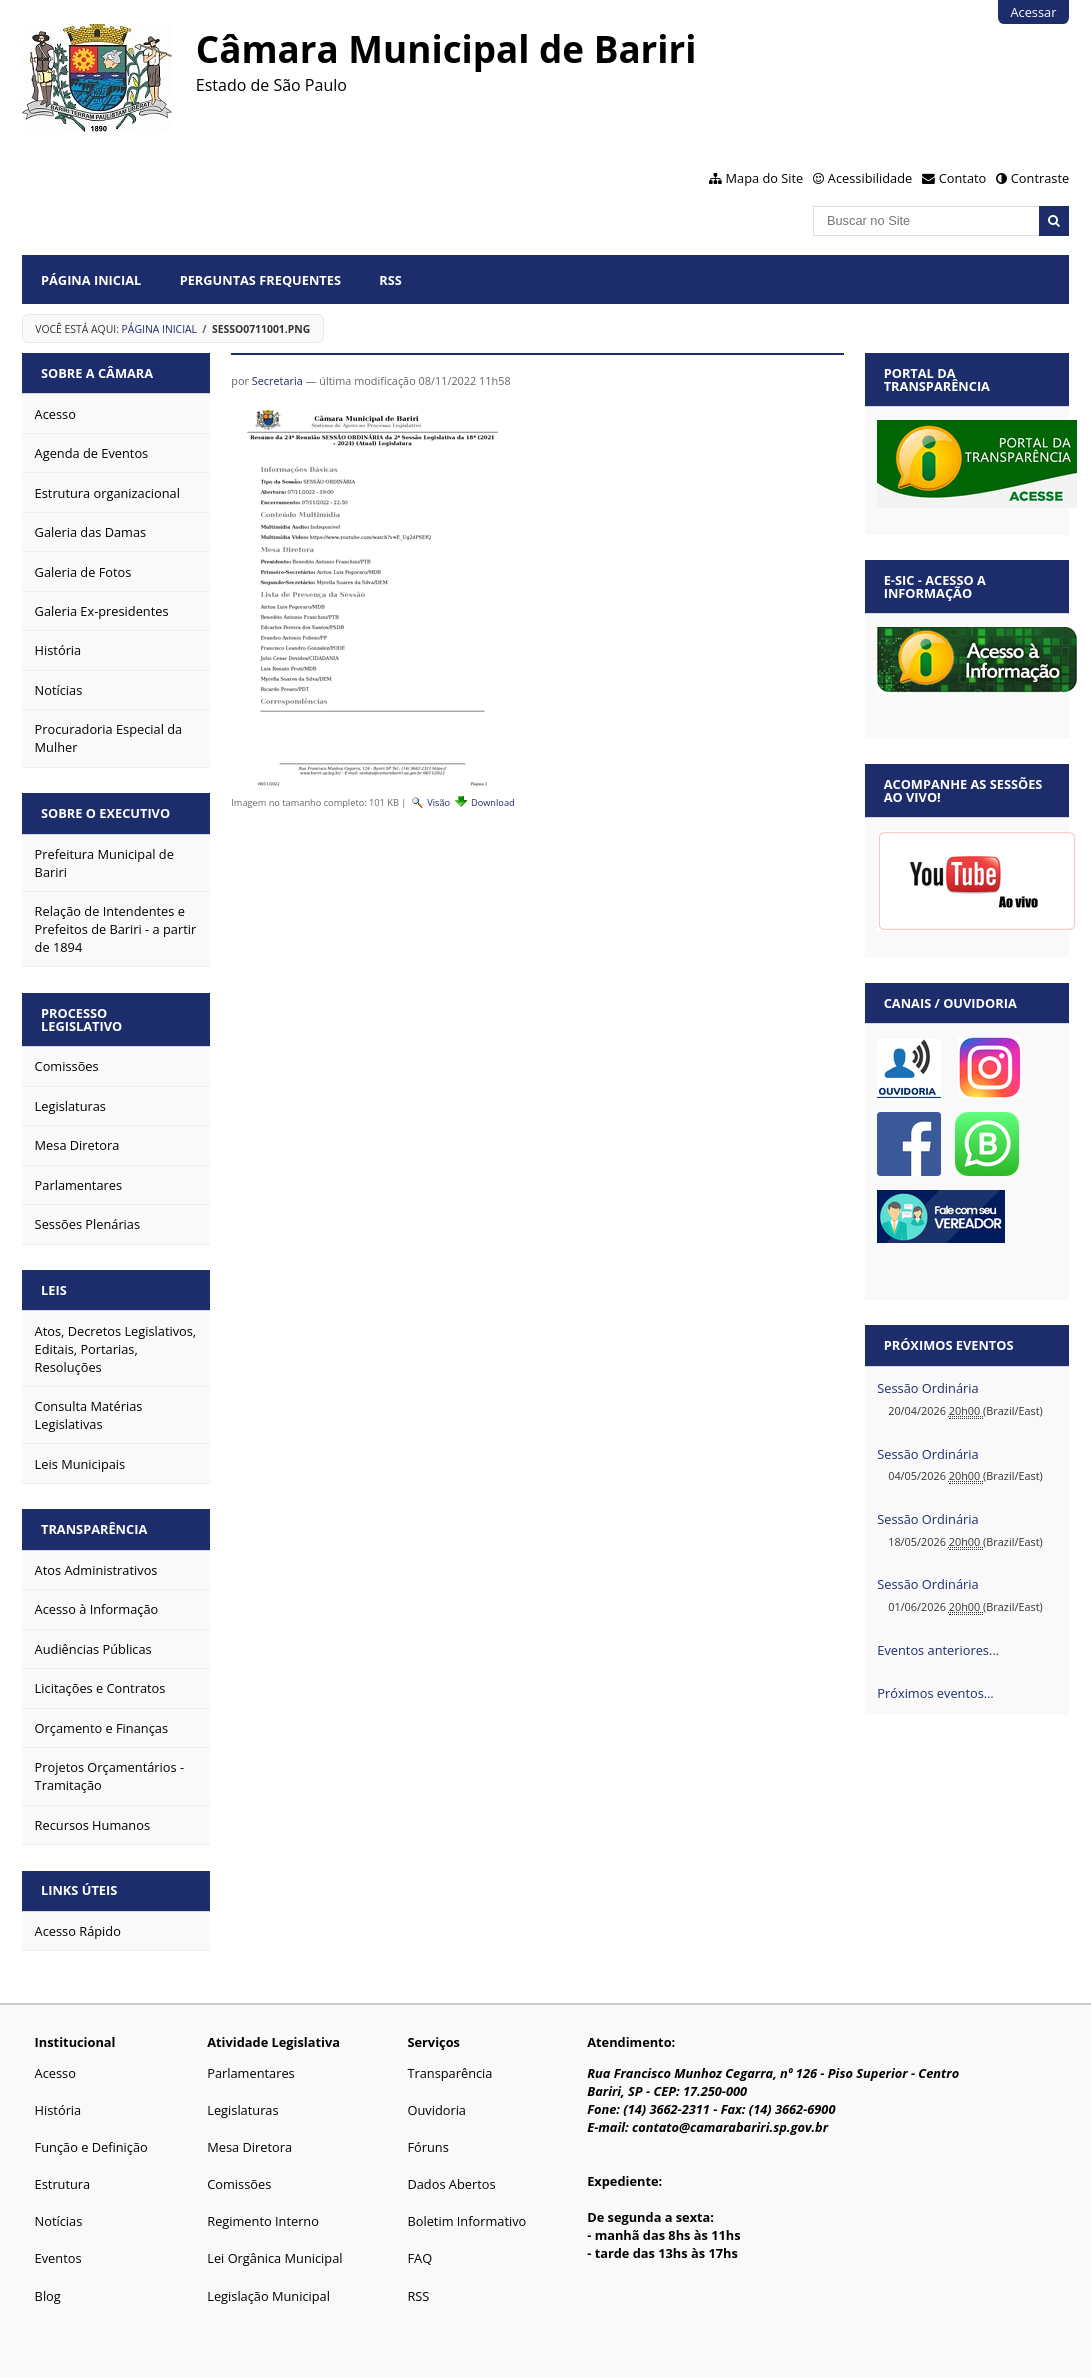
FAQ (419, 2258)
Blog (48, 2296)
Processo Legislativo (81, 1019)
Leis (54, 1290)
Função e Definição (91, 2147)
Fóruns (427, 2147)
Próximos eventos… (935, 1693)
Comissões (239, 2184)
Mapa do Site (765, 178)
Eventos (58, 2258)
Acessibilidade (870, 178)
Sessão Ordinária (927, 1388)
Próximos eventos (949, 1345)
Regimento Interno (263, 2221)
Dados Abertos (451, 2184)
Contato (963, 178)
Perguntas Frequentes (260, 280)
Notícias (59, 2221)
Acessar (1033, 12)
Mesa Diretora (249, 2147)
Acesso (55, 2073)
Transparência (94, 1529)
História (58, 2110)
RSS (390, 280)
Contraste (1040, 178)
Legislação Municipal (268, 2296)
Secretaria (277, 380)
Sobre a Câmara (97, 373)
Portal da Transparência (937, 379)
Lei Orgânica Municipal (274, 2258)
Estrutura (63, 2184)
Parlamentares (250, 2073)
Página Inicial (91, 280)
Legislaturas (242, 2110)
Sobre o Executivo (105, 813)
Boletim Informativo (466, 2221)
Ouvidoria (436, 2110)
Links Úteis (79, 1890)
